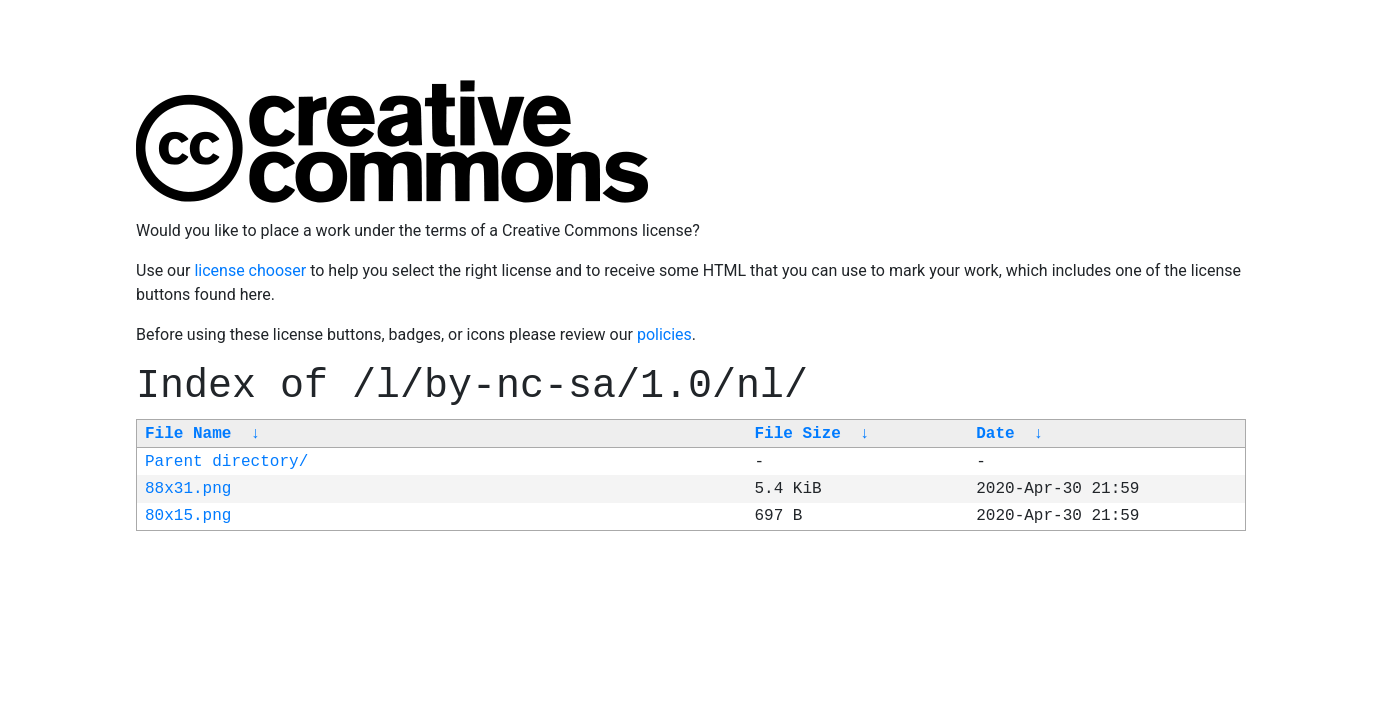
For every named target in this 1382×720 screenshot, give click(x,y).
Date (995, 434)
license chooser (250, 270)
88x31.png (188, 489)
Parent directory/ (226, 462)
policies (664, 334)
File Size (797, 434)
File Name (188, 434)
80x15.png (188, 516)
